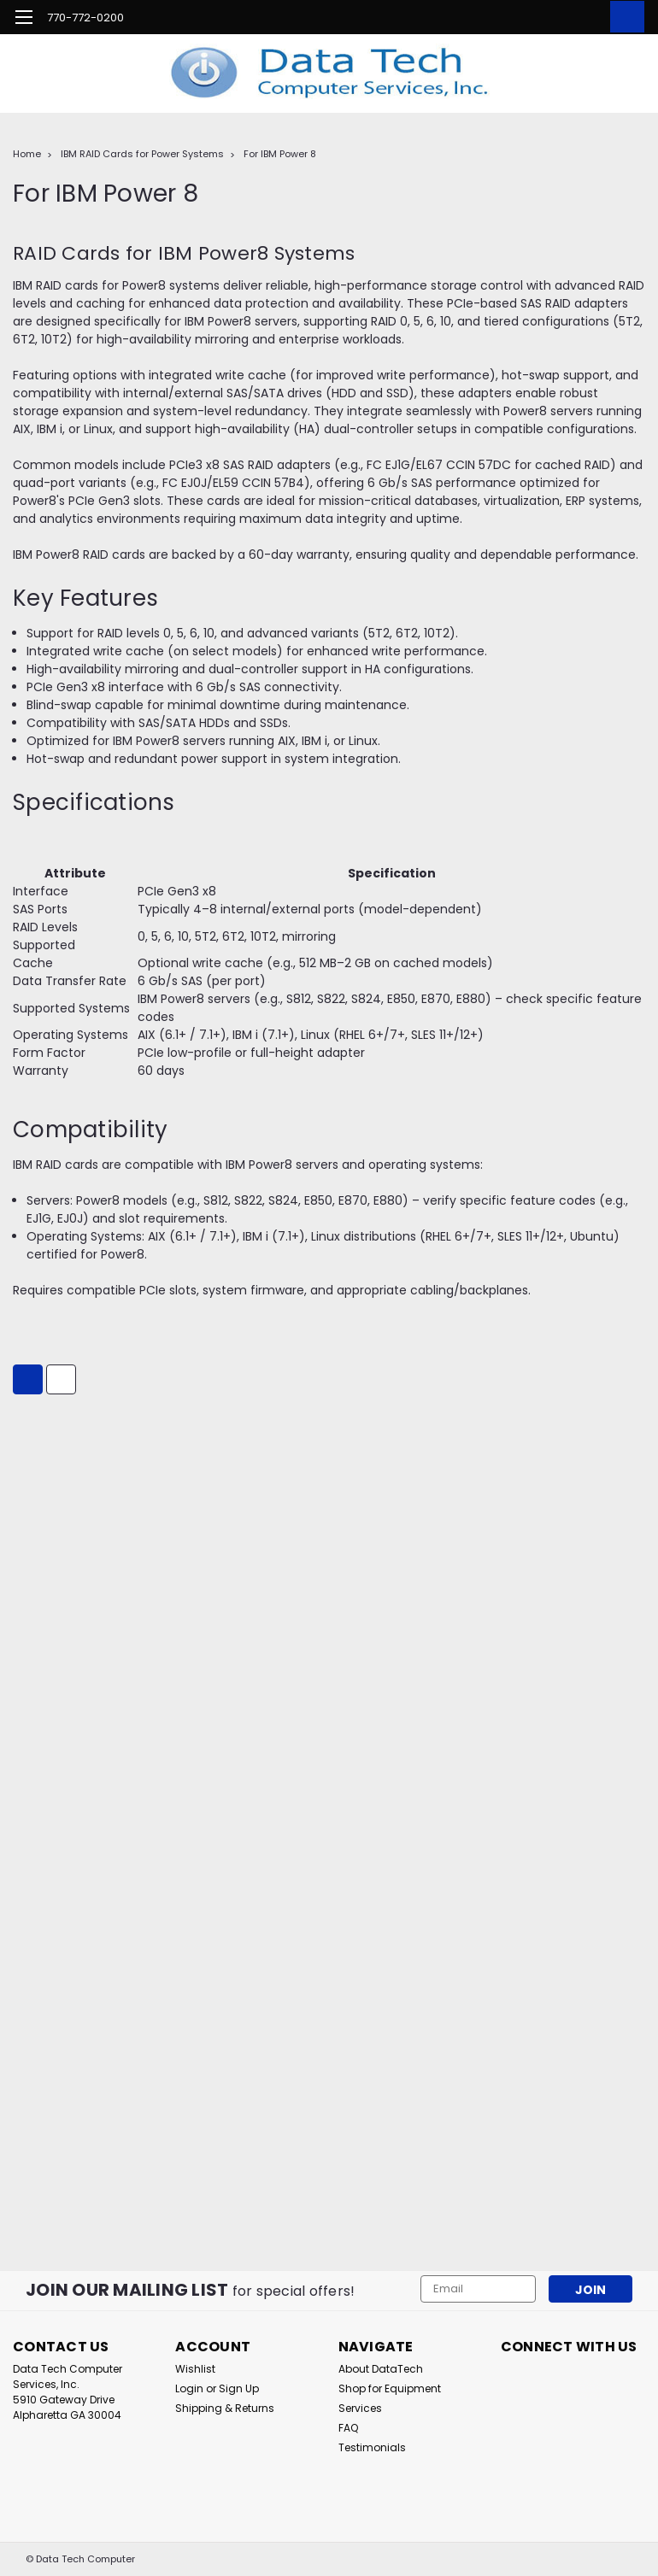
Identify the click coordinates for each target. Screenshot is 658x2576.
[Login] (584, 17)
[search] (546, 17)
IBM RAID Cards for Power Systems (142, 154)
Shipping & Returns (224, 2408)
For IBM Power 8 (280, 154)
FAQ (348, 2428)
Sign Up (239, 2388)
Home (27, 154)
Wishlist (195, 2369)
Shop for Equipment (389, 2388)
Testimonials (372, 2447)
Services (360, 2408)
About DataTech (380, 2369)
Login (189, 2388)
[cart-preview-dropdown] (623, 16)
